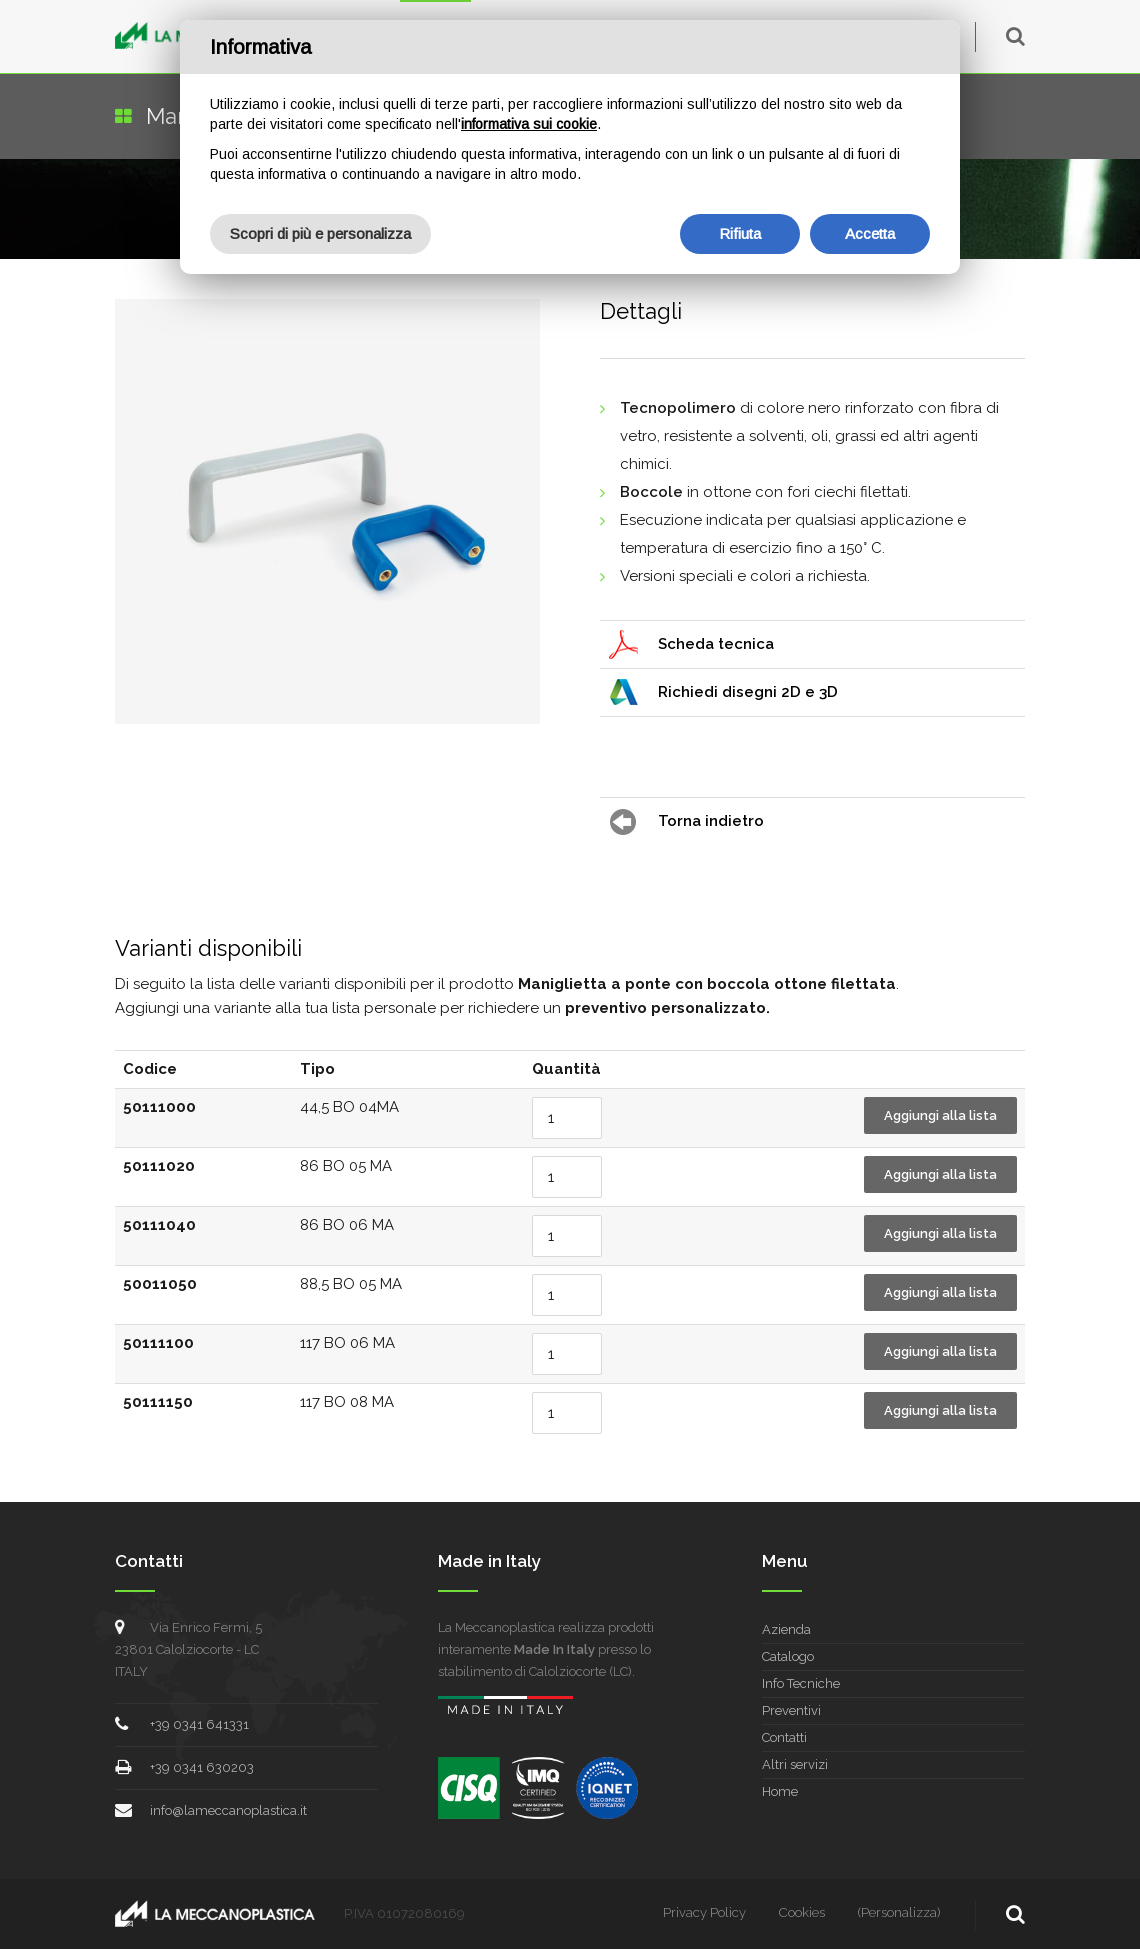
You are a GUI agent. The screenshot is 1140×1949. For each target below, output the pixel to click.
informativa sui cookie (529, 124)
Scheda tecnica (716, 644)
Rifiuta (740, 233)
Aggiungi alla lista (940, 1115)
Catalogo (788, 1656)
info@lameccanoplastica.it (228, 1810)
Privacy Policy (704, 1912)
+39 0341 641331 (199, 1724)
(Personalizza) (899, 1912)
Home (780, 1791)
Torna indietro (711, 821)
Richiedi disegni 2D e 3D (748, 692)
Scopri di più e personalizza (320, 233)
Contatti (784, 1737)
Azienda (786, 1629)
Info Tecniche (801, 1683)
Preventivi (791, 1710)
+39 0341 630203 (202, 1767)
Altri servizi (795, 1764)
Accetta (870, 233)
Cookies (802, 1912)
